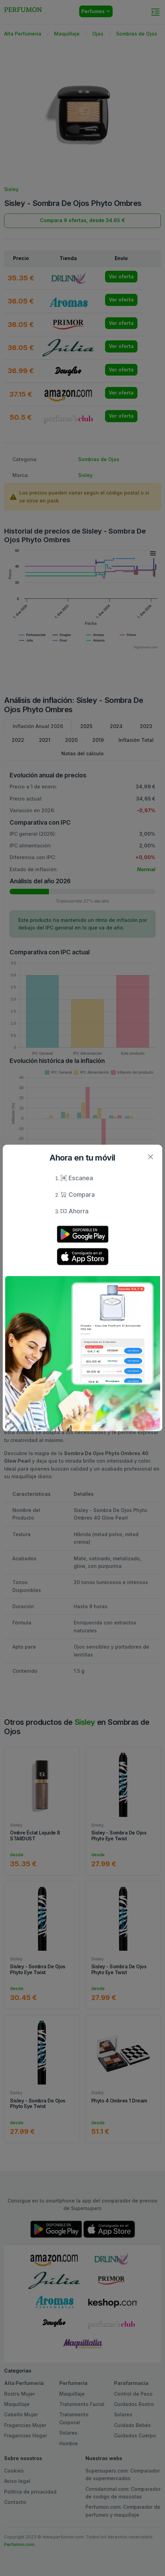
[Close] (150, 1156)
